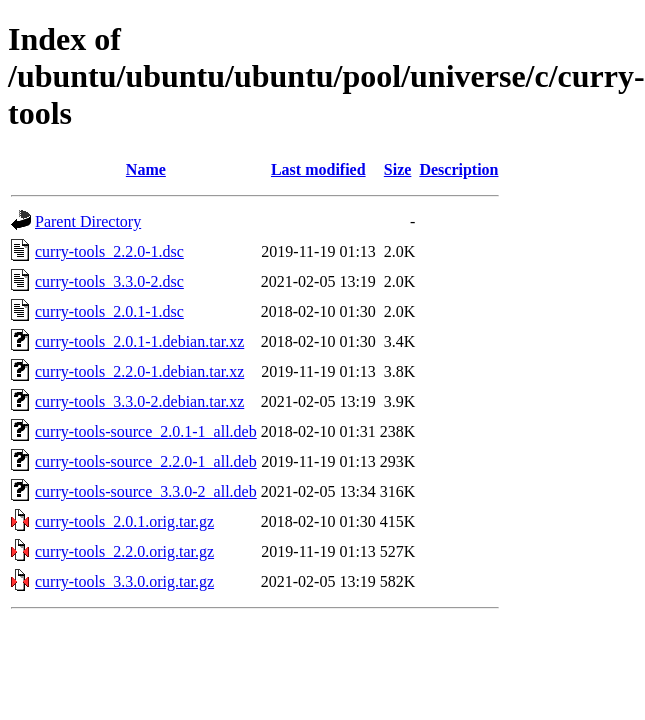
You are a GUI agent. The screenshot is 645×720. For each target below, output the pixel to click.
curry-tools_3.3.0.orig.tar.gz (124, 581)
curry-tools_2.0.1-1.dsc (109, 311)
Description (458, 169)
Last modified (318, 169)
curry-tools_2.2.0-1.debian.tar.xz (139, 371)
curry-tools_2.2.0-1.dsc (109, 251)
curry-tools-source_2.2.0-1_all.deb (146, 461)
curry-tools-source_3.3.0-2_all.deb (146, 491)
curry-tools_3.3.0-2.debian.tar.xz (139, 401)
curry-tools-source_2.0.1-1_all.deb (146, 431)
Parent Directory (88, 221)
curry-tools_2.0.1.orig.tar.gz (124, 521)
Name (146, 169)
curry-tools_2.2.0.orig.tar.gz (124, 551)
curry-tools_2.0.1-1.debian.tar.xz (139, 341)
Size (398, 169)
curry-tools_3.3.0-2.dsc (109, 281)
